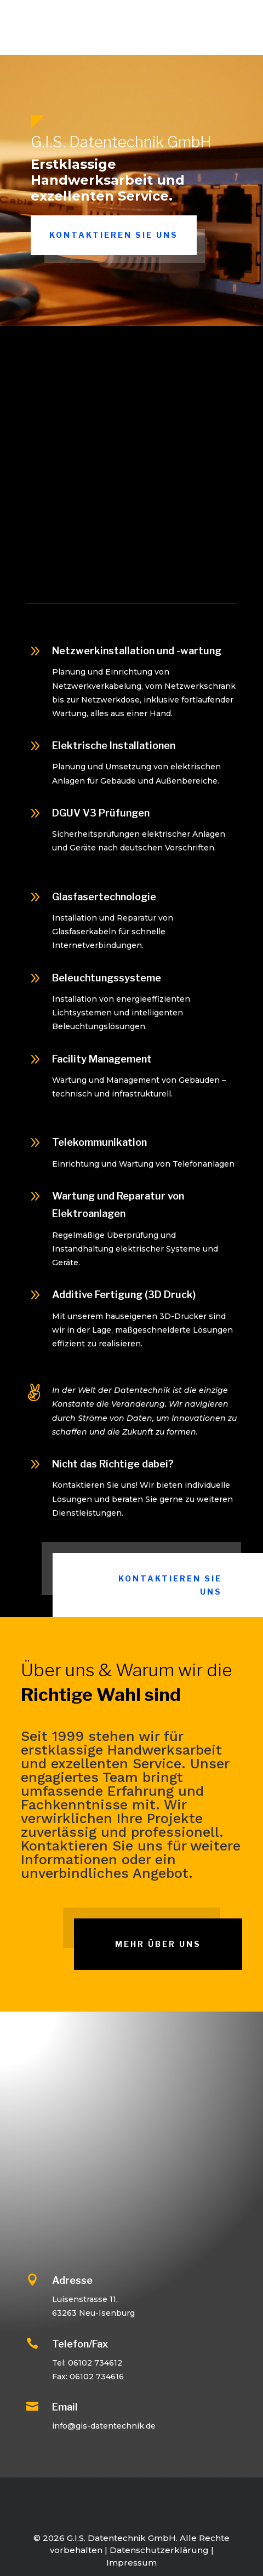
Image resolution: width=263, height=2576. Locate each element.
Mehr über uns (158, 1944)
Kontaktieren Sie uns (113, 234)
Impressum (131, 2562)
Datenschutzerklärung (159, 2550)
